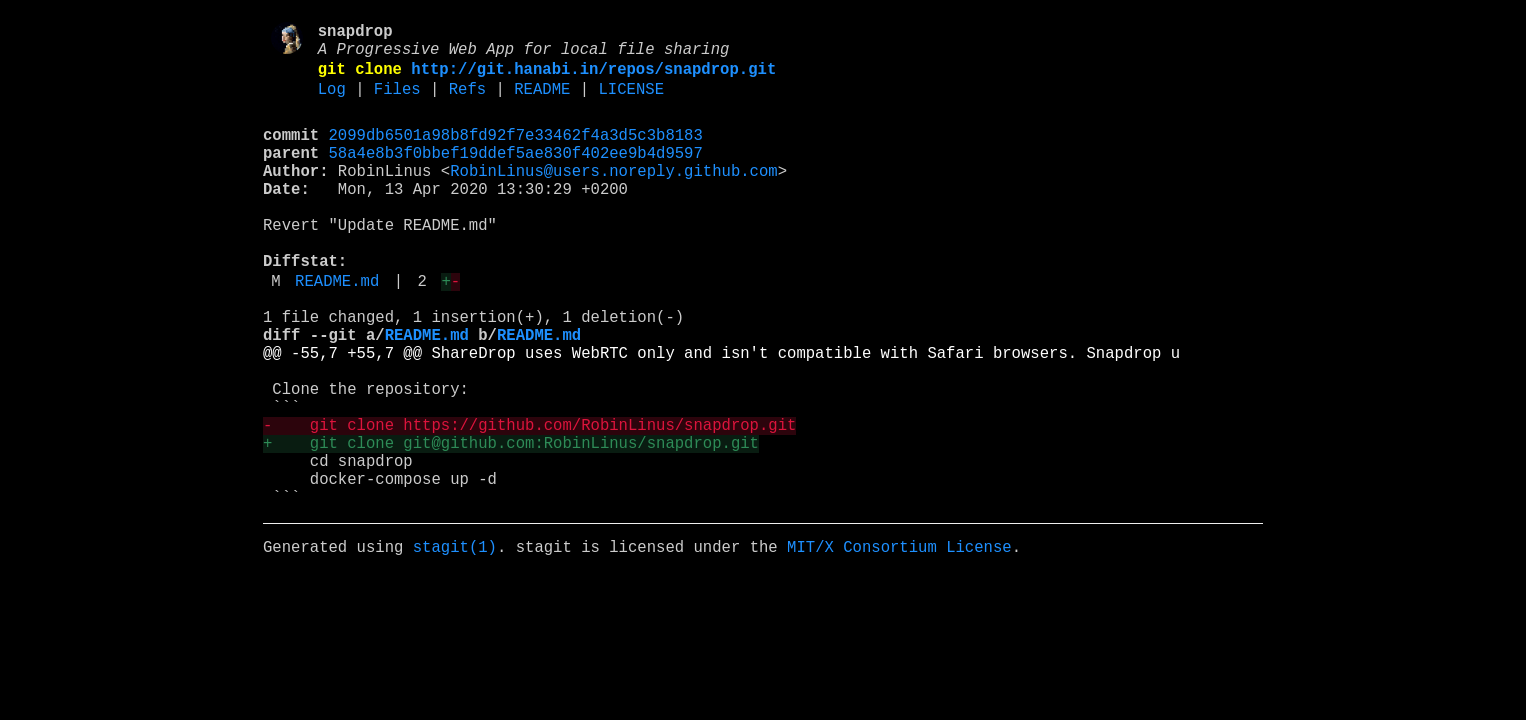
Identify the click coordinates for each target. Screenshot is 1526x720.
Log (332, 103)
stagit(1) (455, 645)
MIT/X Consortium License (899, 645)
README (542, 103)
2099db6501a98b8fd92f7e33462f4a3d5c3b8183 (516, 153)
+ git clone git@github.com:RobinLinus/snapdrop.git (511, 525)
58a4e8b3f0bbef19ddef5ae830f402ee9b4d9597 (516, 175)
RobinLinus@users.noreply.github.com (613, 197)
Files (397, 103)
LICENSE (631, 103)
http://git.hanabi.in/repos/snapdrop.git (593, 79)
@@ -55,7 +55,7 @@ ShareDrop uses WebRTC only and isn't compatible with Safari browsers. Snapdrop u (721, 415)
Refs (467, 103)
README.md (337, 331)
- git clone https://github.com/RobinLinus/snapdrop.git (529, 503)
